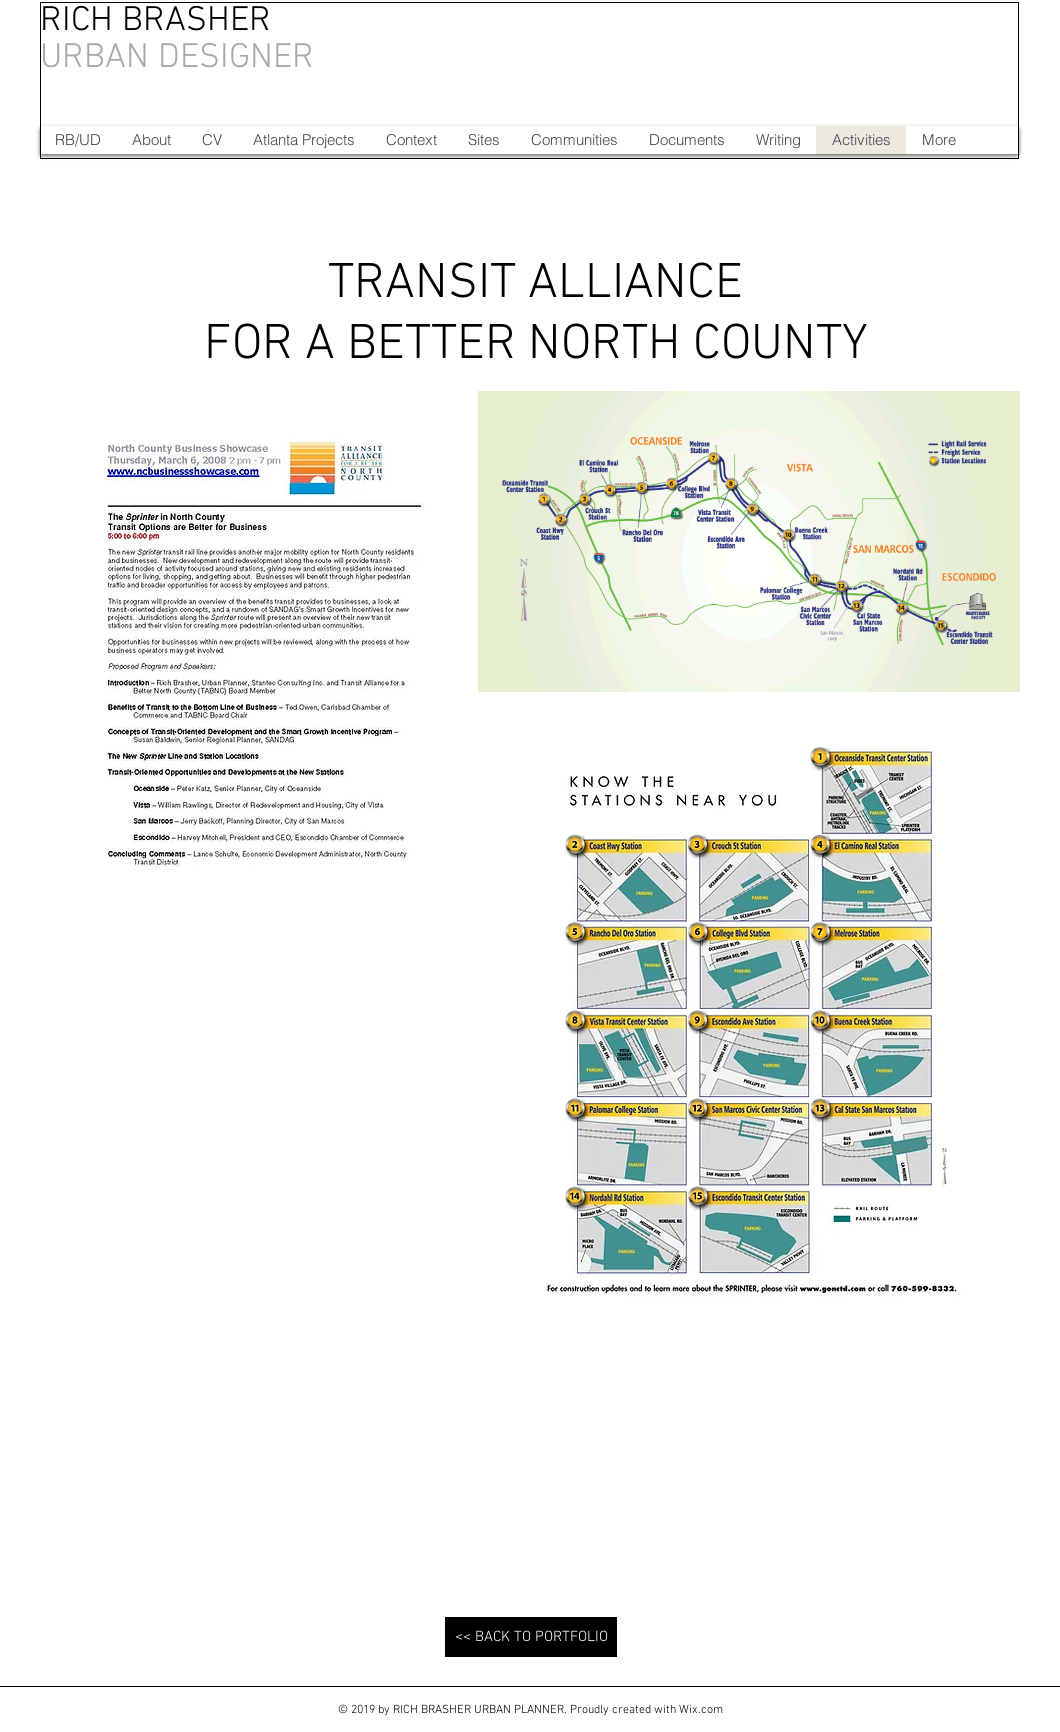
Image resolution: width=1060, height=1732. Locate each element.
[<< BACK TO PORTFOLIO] (531, 1637)
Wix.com (701, 1710)
